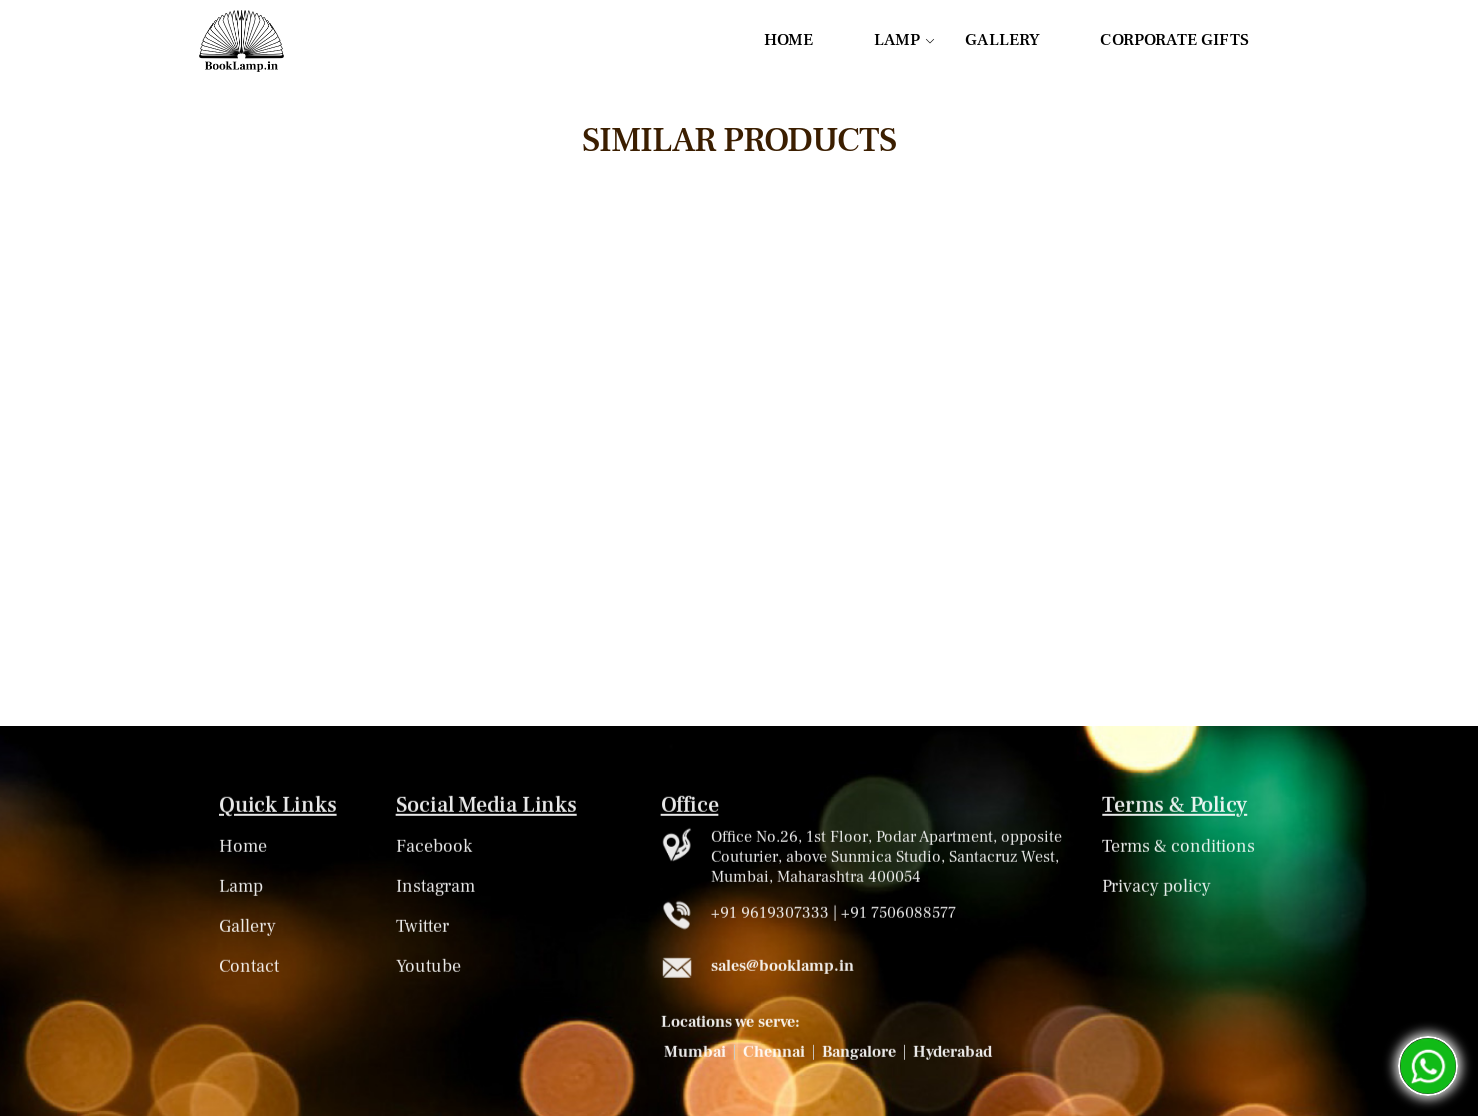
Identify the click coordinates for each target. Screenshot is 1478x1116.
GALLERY (1002, 40)
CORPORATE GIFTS (1174, 40)
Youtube (428, 969)
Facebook (434, 849)
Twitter (422, 929)
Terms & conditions (1178, 849)
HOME (789, 40)
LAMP (897, 40)
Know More (456, 657)
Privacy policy (1156, 889)
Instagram (435, 889)
